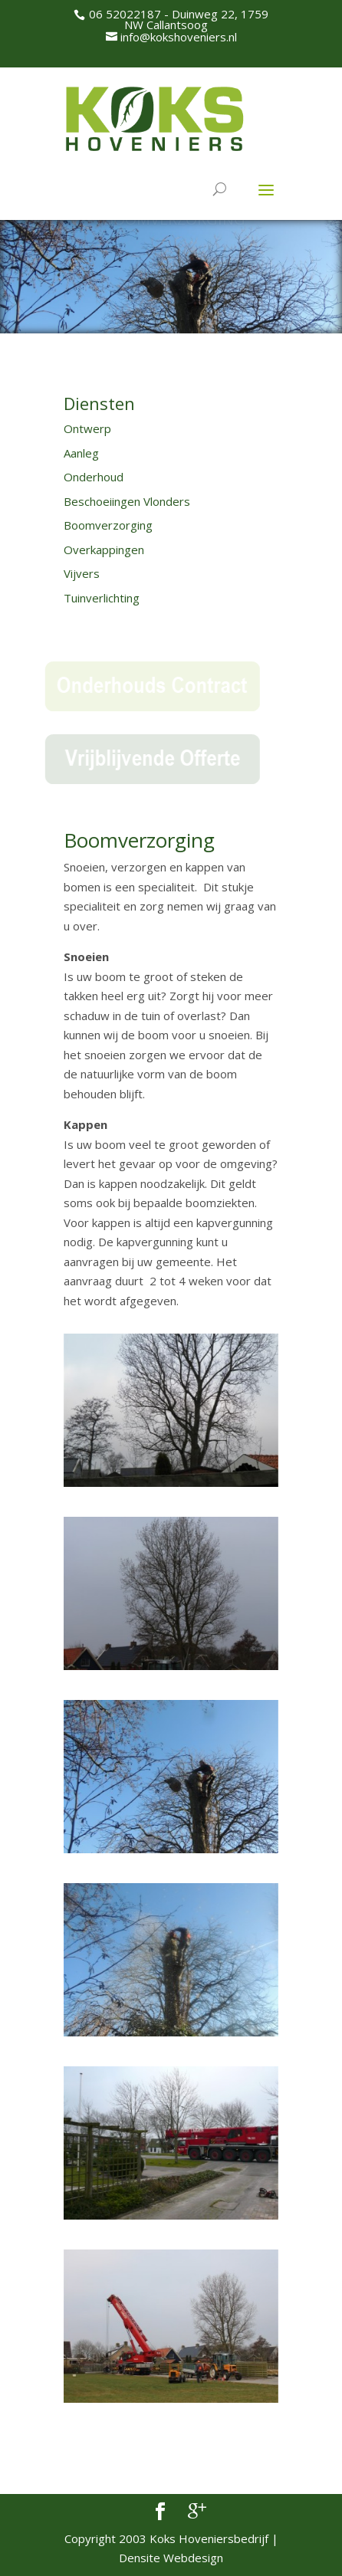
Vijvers (82, 573)
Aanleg (81, 453)
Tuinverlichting (102, 597)
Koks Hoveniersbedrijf (209, 2538)
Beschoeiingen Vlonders (127, 501)
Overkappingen (104, 549)
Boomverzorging (108, 525)
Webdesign (193, 2557)
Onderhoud (93, 476)
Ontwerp (87, 428)
